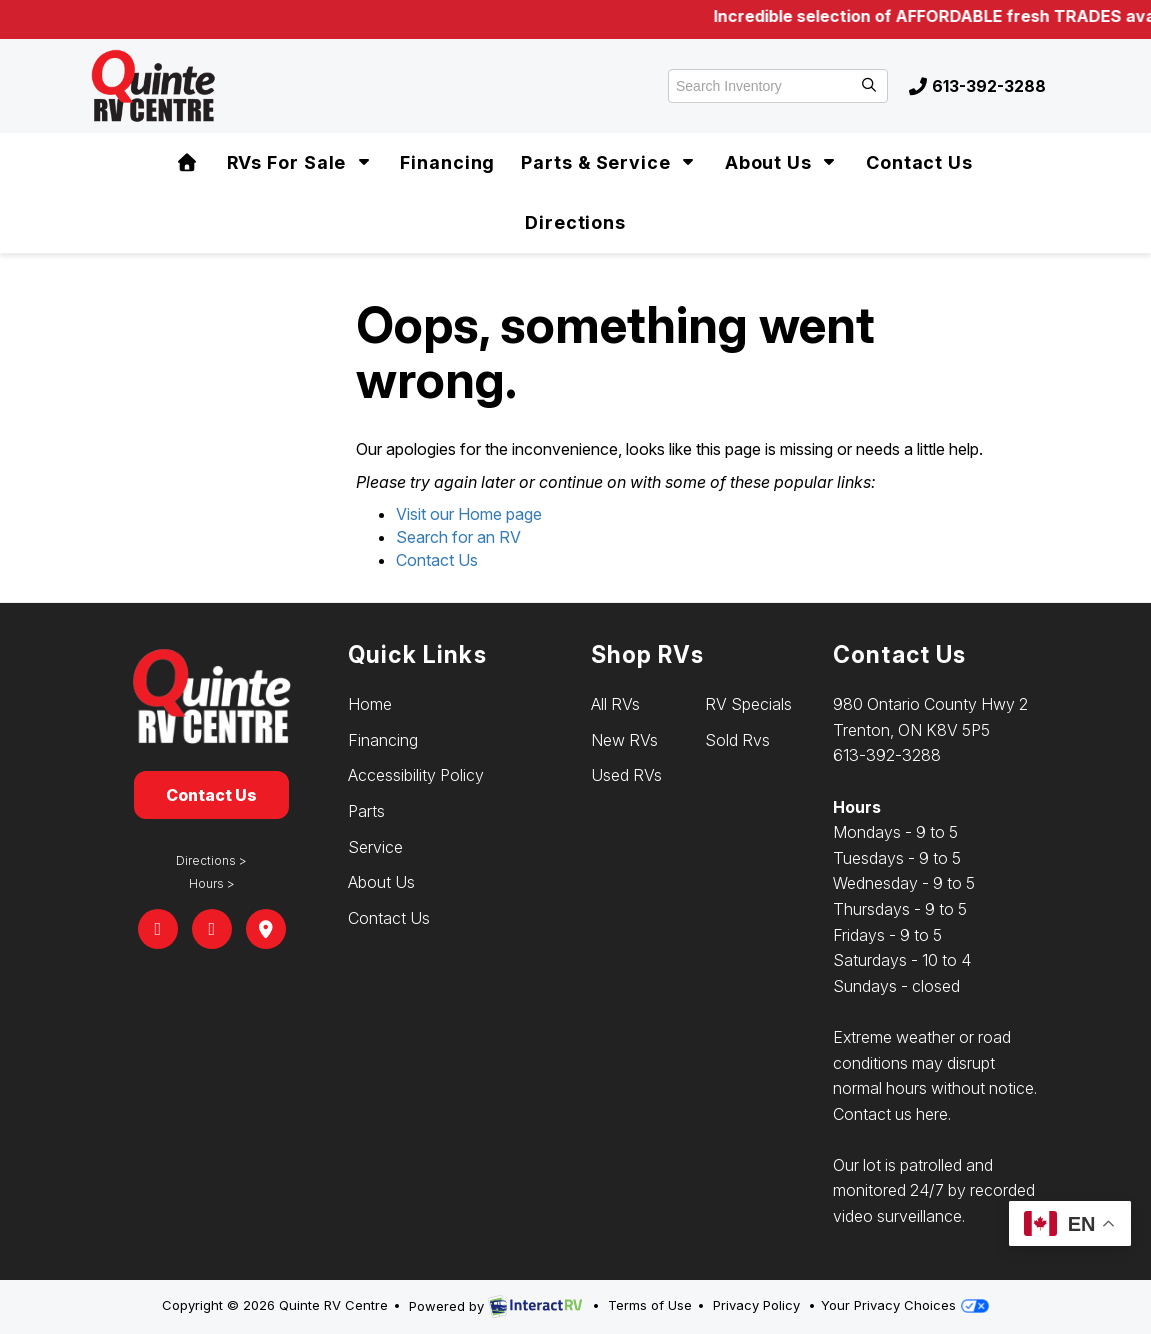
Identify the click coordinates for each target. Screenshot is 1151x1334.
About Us (782, 162)
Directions (575, 222)
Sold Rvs (737, 740)
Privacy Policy (756, 1305)
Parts (366, 811)
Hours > (212, 883)
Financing (447, 162)
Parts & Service (609, 162)
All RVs (615, 704)
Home (370, 704)
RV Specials (748, 704)
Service (375, 847)
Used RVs (626, 775)
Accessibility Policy (416, 775)
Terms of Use (650, 1305)
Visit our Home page (469, 514)
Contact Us (919, 162)
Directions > (211, 860)
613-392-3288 (977, 86)
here (932, 1114)
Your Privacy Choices (905, 1305)
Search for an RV (458, 537)
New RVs (624, 740)
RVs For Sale (301, 162)
